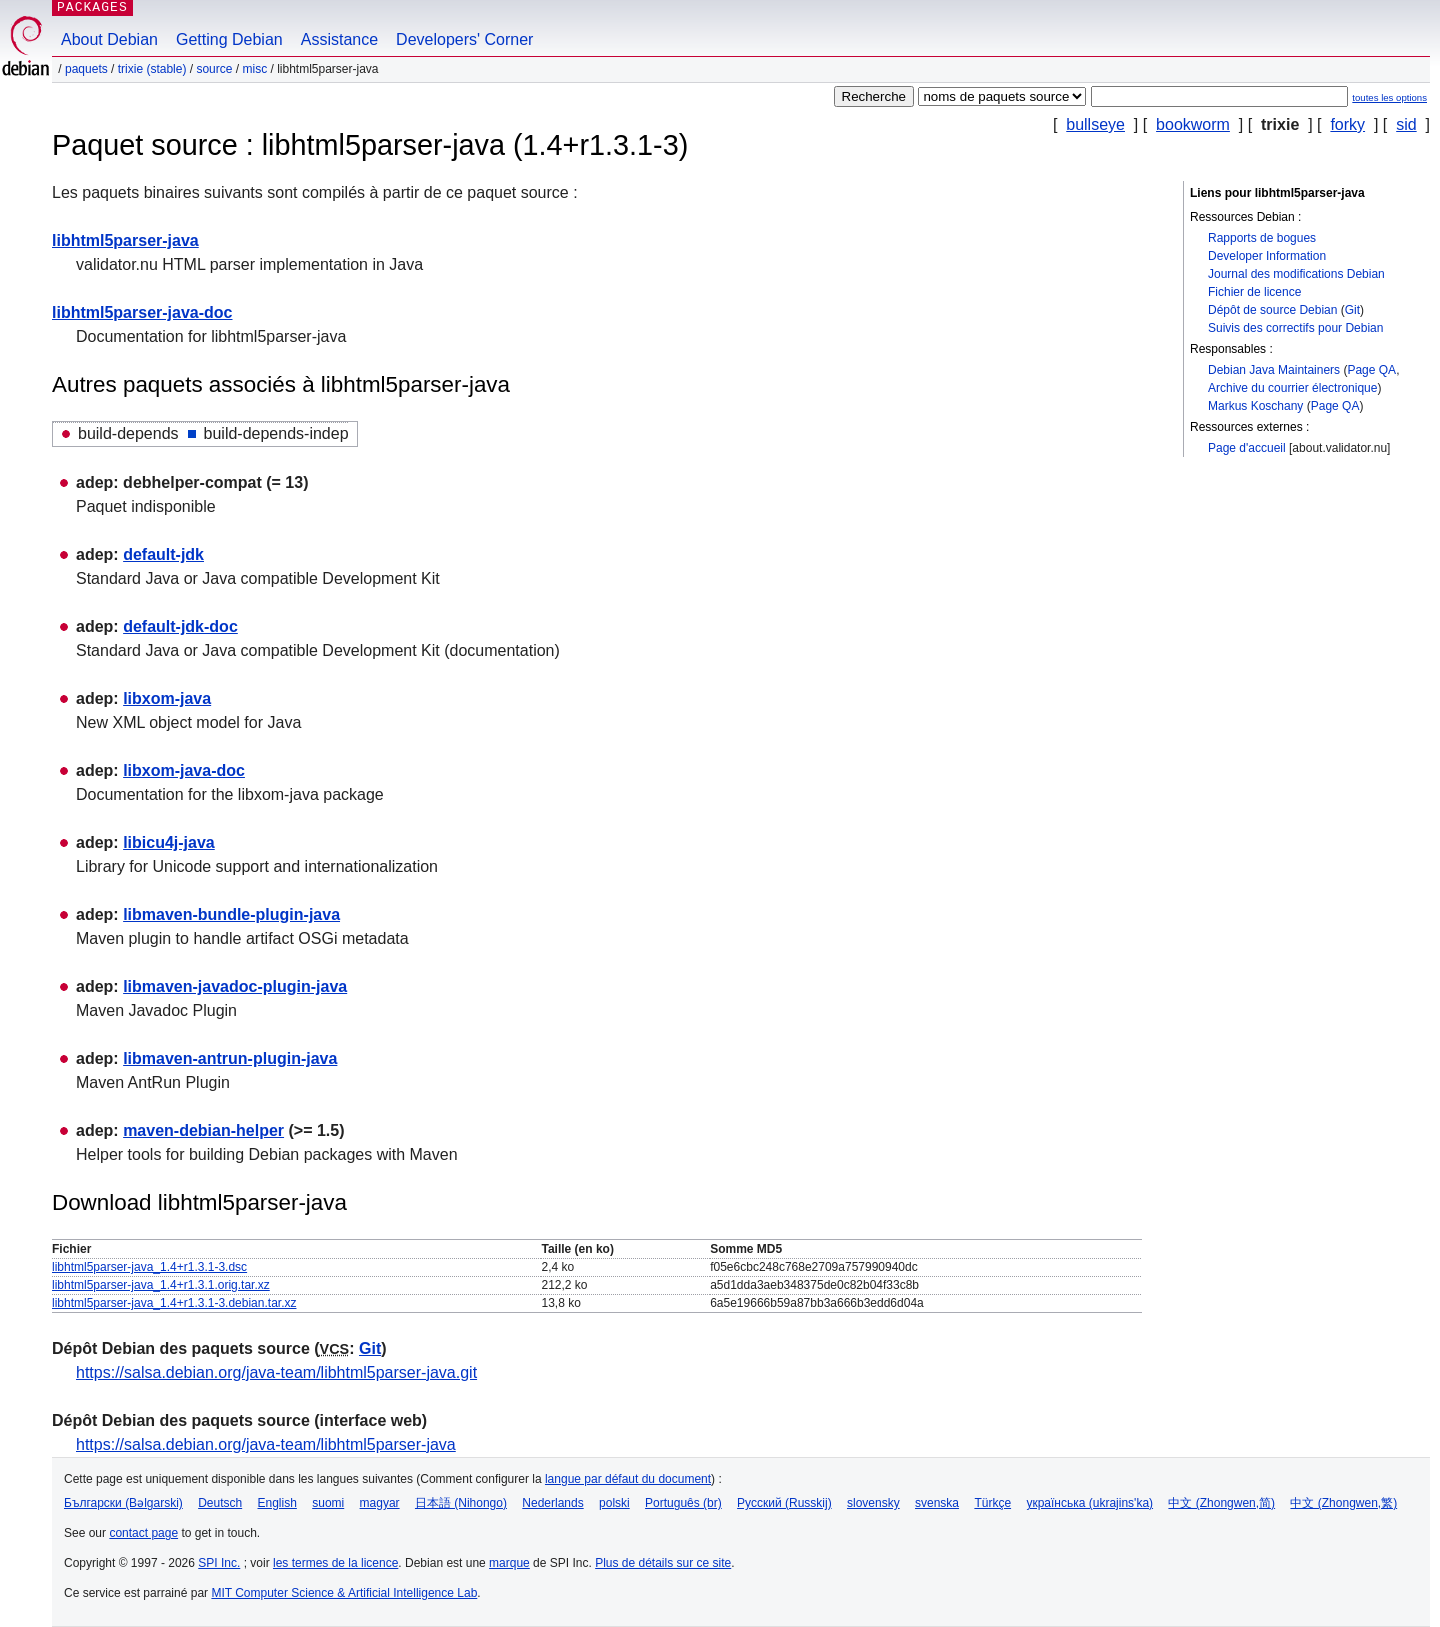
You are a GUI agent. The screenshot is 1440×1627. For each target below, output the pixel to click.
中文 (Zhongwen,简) (1221, 1503)
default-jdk (163, 554)
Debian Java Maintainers (1274, 370)
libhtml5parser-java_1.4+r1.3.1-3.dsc (149, 1267)
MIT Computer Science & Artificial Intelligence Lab (344, 1593)
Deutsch (220, 1503)
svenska (937, 1503)
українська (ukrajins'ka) (1089, 1503)
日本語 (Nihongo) (461, 1503)
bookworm (1193, 124)
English (277, 1503)
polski (614, 1503)
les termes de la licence (335, 1563)
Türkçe (992, 1503)
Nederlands (552, 1503)
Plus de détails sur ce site (663, 1563)
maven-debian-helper (203, 1130)
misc (254, 69)
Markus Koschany (1255, 406)
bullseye (1095, 124)
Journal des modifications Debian (1296, 274)
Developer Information (1267, 256)
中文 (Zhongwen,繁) (1343, 1503)
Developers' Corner (464, 39)
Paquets (86, 69)
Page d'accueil (1247, 448)
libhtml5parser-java (125, 240)
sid (1406, 124)
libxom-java (167, 698)
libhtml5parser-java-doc (142, 312)
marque (509, 1563)
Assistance (339, 39)
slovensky (873, 1503)
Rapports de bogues (1262, 238)
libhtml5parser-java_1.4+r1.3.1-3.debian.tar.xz (174, 1303)
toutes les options (1389, 97)
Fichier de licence (1254, 292)
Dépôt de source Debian (1272, 310)
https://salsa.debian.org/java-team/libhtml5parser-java (266, 1444)
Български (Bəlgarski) (123, 1503)
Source (214, 69)
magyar (380, 1503)
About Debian (109, 39)
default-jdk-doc (180, 626)
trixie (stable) (152, 69)
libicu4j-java (169, 842)
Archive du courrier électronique (1292, 388)
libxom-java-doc (184, 770)
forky (1347, 124)
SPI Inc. (219, 1563)
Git (1352, 310)
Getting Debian (229, 39)
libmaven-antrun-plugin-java (230, 1058)
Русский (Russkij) (784, 1503)
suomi (328, 1503)
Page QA (1371, 370)
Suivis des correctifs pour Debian (1295, 328)
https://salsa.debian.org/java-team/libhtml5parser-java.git (276, 1372)
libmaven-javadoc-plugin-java (235, 986)
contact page (143, 1533)
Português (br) (683, 1503)
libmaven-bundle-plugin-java (231, 914)
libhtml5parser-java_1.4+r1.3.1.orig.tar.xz (161, 1285)
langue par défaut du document (628, 1479)
